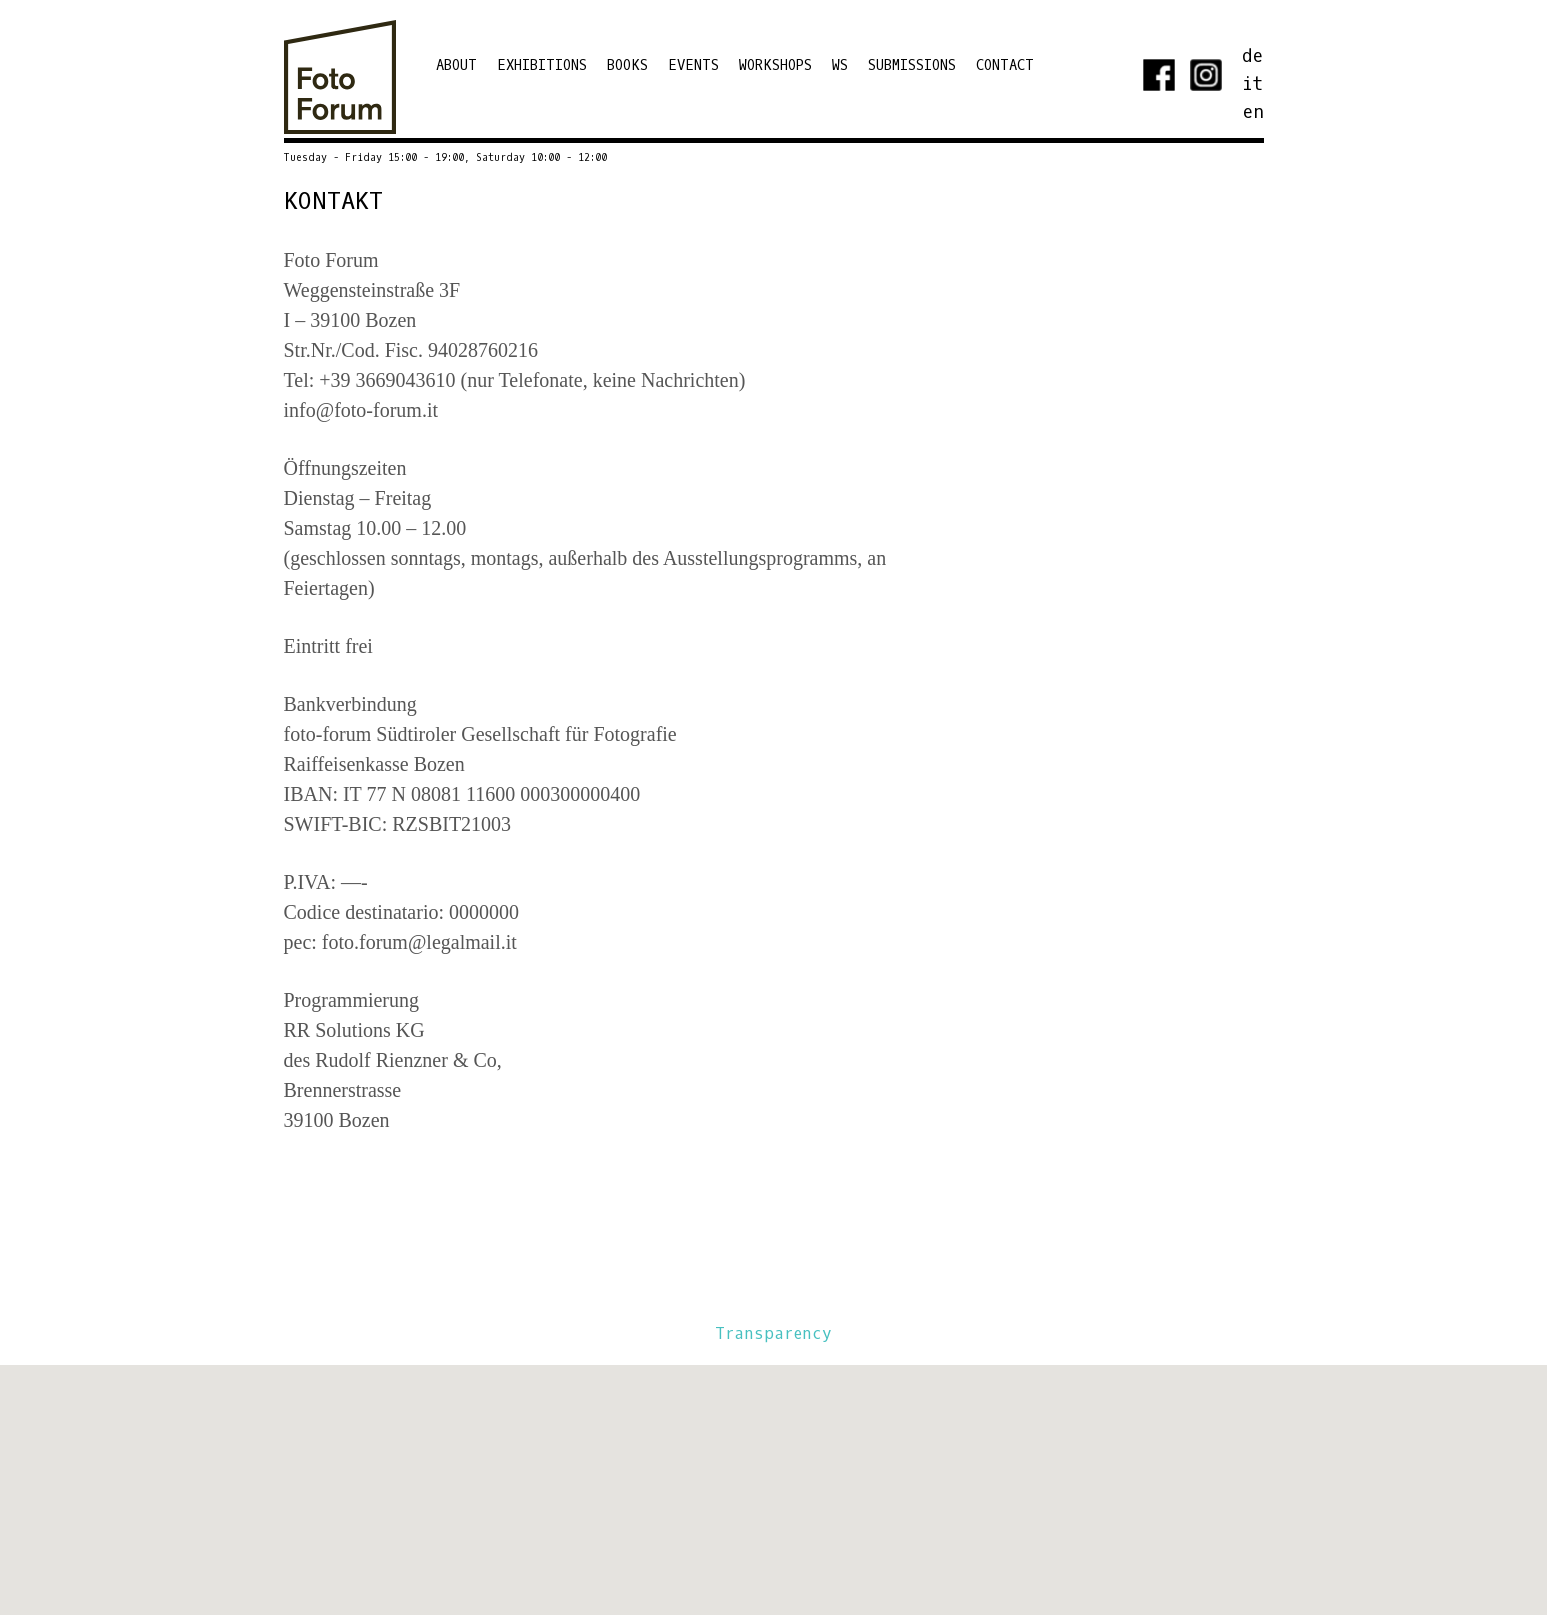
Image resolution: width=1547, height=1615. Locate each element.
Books (627, 65)
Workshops (775, 65)
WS (840, 65)
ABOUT (456, 65)
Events (693, 65)
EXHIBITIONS (542, 65)
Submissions (912, 65)
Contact (1005, 65)
